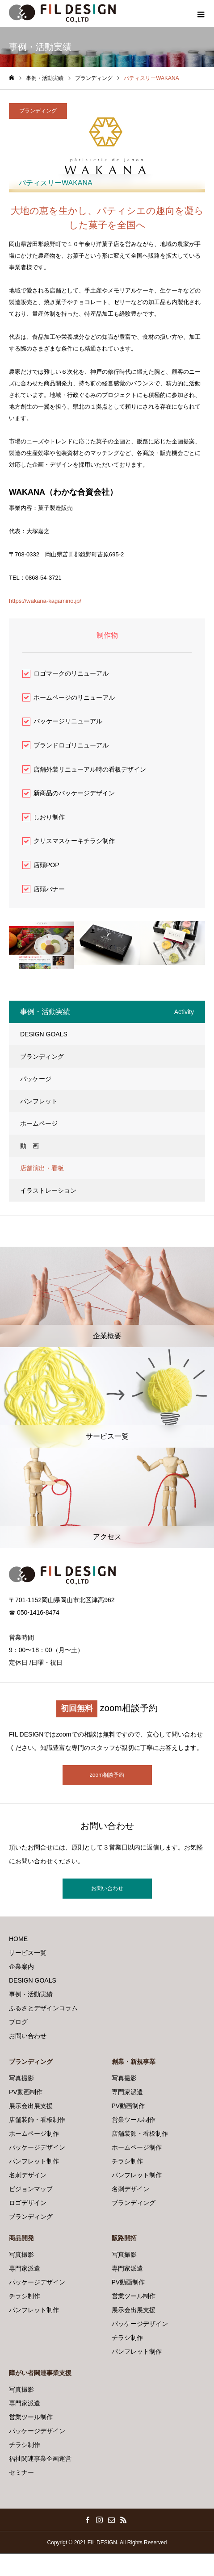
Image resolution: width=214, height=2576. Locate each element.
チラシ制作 (127, 2161)
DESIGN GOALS (43, 1034)
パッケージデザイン (37, 2147)
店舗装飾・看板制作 (37, 2119)
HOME (18, 1938)
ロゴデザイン (27, 2202)
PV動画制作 (25, 2092)
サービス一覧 (27, 1952)
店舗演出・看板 (42, 1168)
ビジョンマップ (31, 2188)
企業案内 (21, 1966)
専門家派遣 (127, 2092)
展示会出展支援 (31, 2105)
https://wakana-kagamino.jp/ (45, 600)
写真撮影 (21, 2078)
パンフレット (39, 1101)
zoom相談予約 (107, 1775)
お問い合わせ (107, 1888)
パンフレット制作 (34, 2161)
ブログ (18, 2021)
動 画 (29, 1145)
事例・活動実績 (31, 1994)
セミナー (21, 2472)
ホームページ (39, 1123)
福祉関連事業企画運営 (40, 2458)
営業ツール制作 (133, 2119)
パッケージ (35, 1078)
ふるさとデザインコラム (43, 2008)
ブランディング (38, 111)
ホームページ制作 (34, 2133)
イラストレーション (48, 1190)
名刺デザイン (27, 2175)
